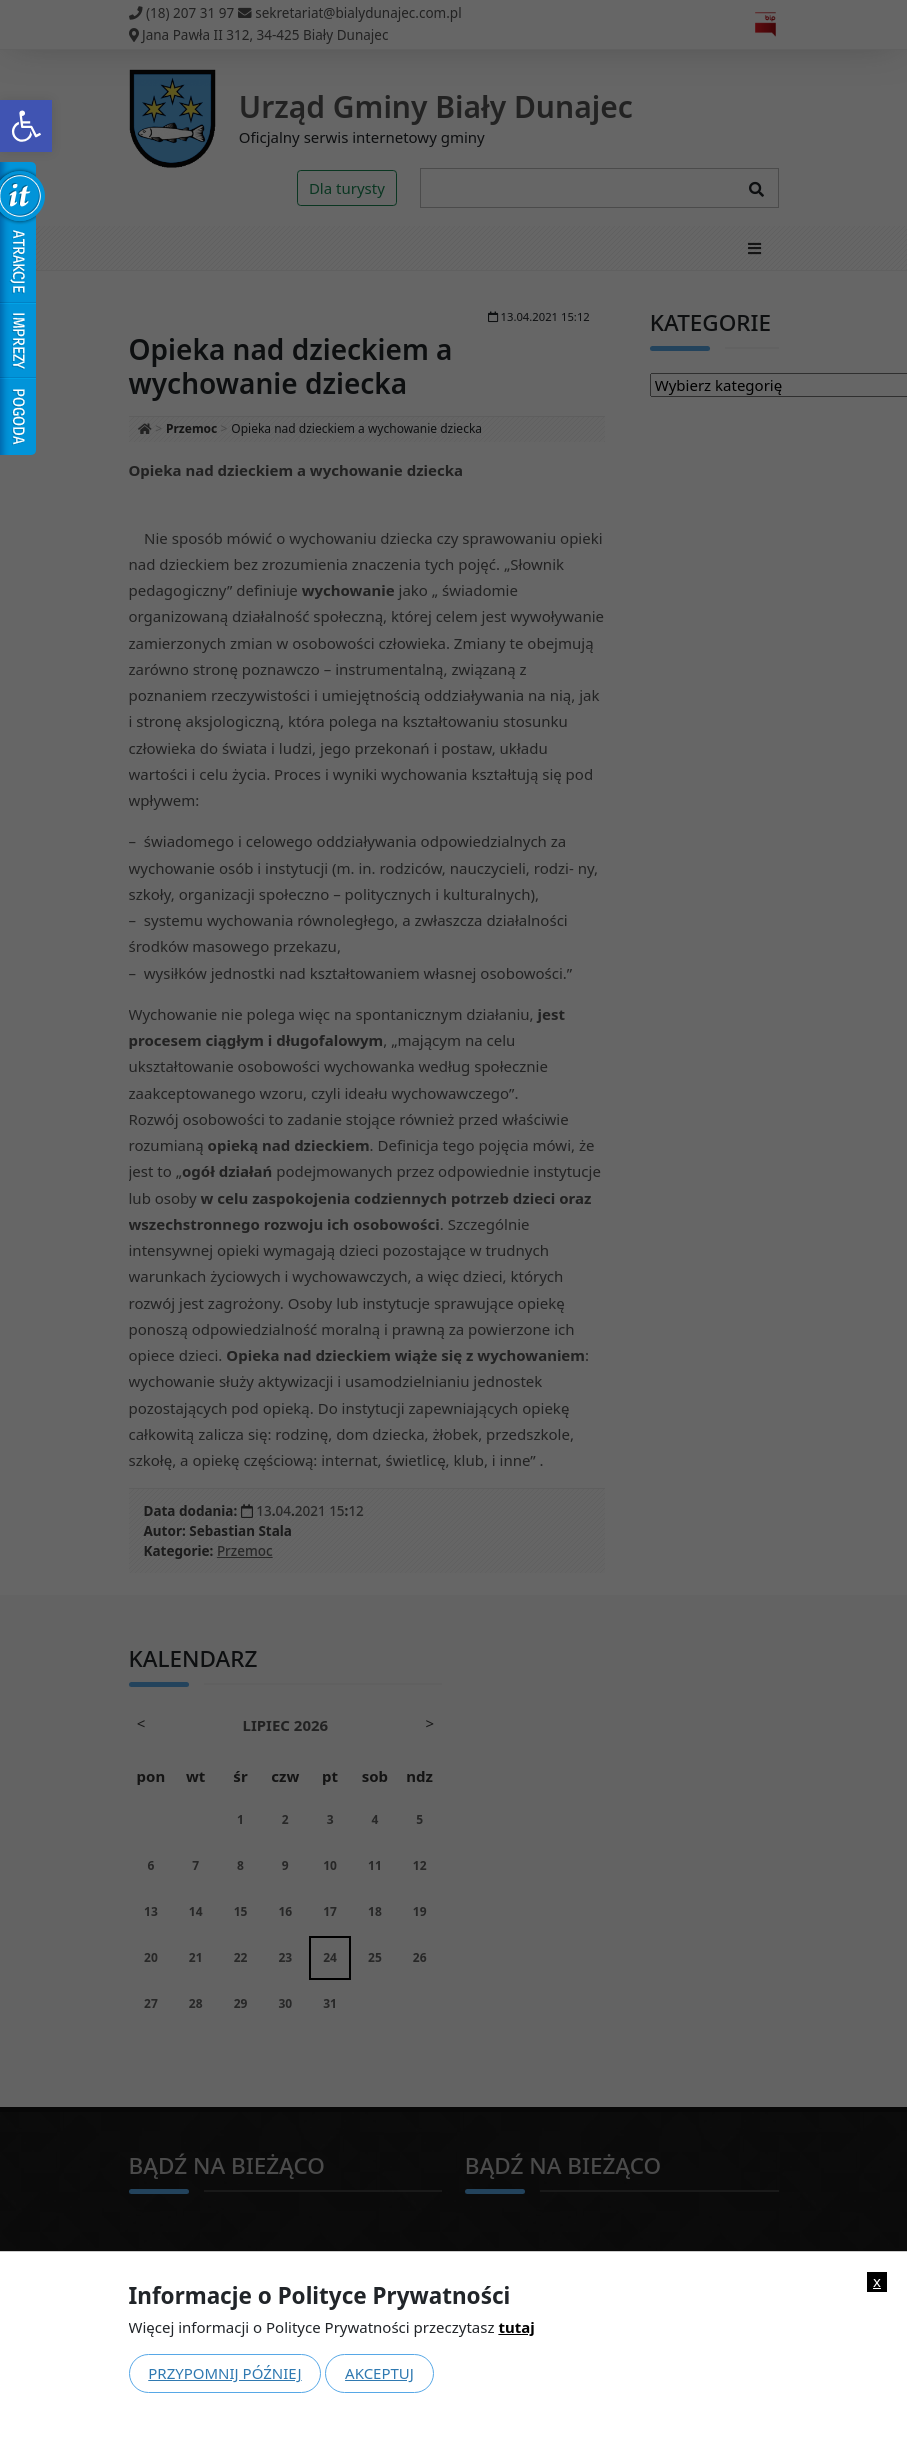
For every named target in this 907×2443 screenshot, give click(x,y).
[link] (26, 126)
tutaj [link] (516, 2327)
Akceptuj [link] (379, 2373)
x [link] (877, 2281)
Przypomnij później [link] (224, 2373)
